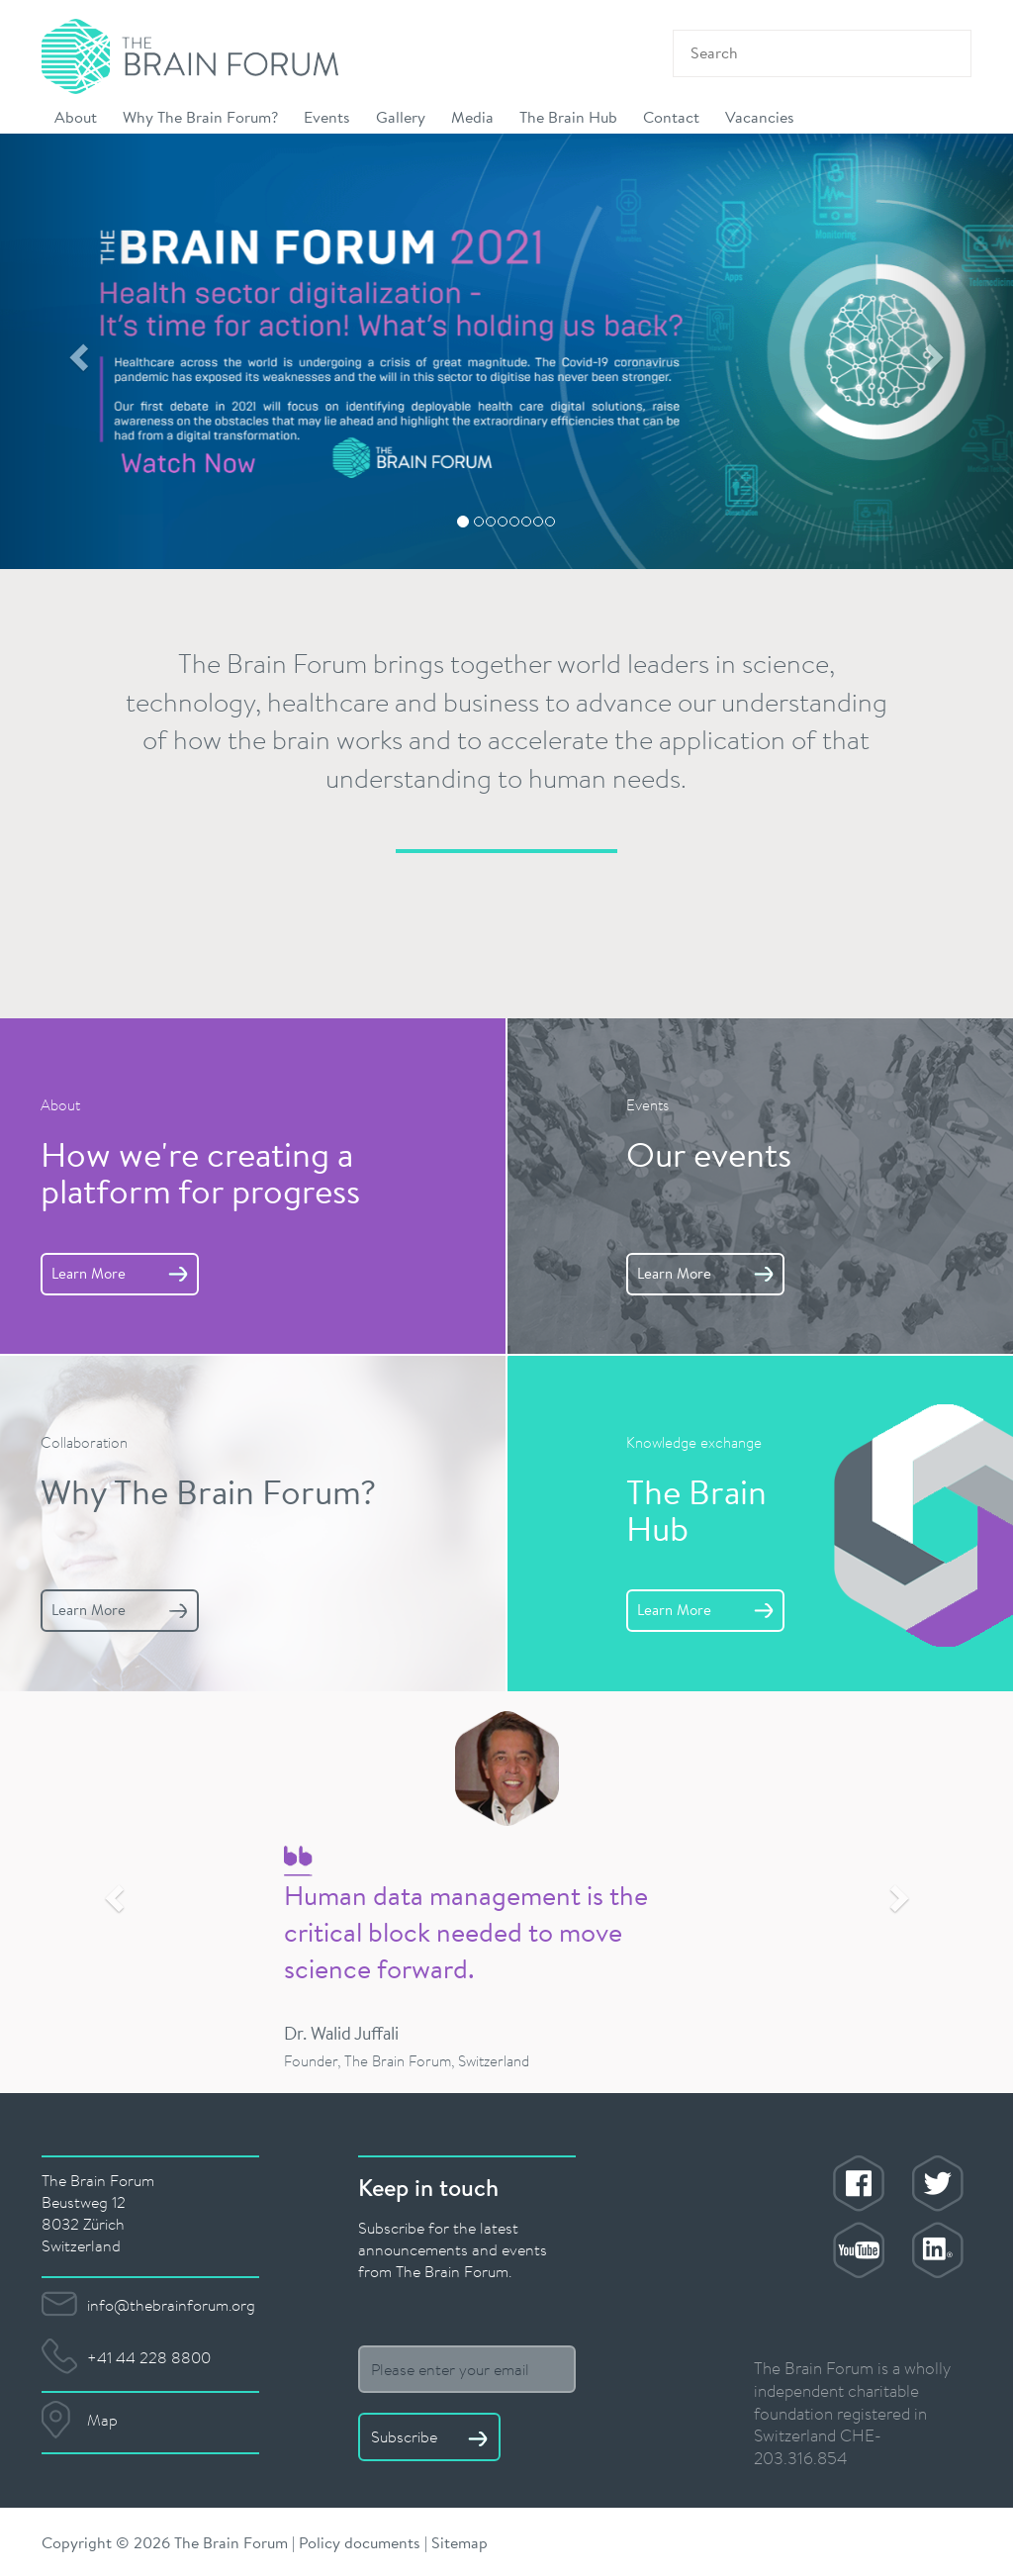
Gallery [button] (400, 116)
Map (102, 2420)
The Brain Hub (568, 116)
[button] (76, 351)
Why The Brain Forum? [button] (200, 116)
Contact (671, 116)
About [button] (75, 116)
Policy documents (359, 2541)
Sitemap (459, 2541)
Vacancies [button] (759, 116)
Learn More (119, 1273)
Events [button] (327, 116)
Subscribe (429, 2436)
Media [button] (472, 116)
